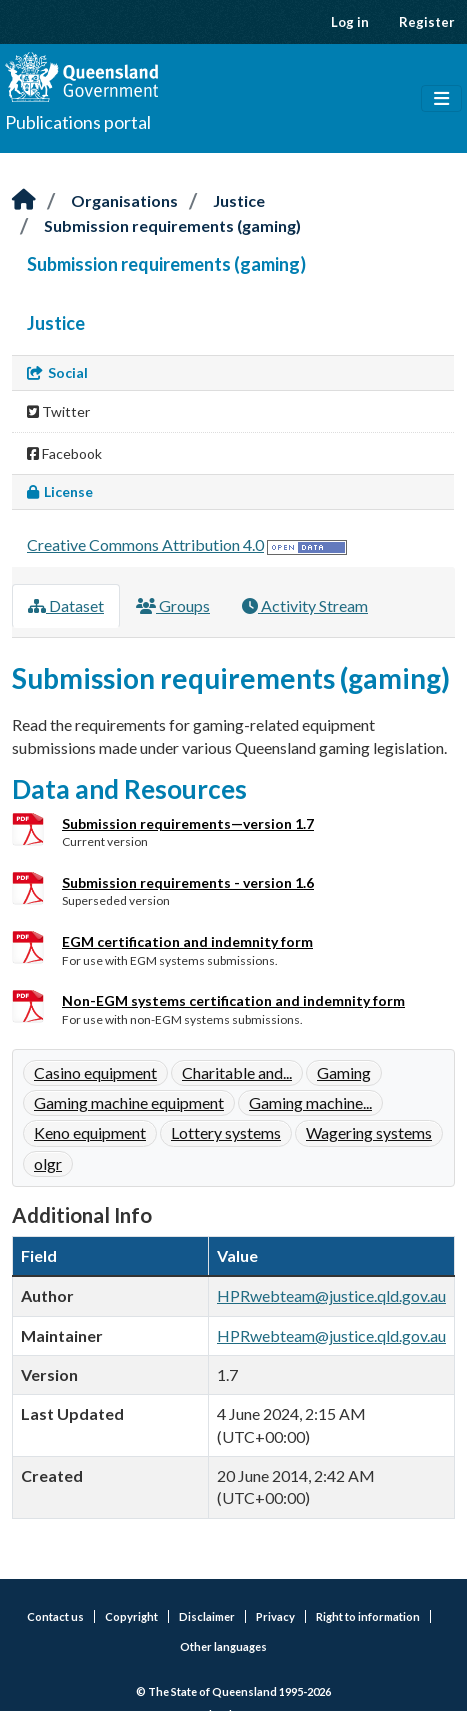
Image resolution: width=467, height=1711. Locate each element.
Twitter (58, 411)
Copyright (131, 1616)
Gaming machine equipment (129, 1102)
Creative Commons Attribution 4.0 (145, 544)
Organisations (124, 200)
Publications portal (78, 122)
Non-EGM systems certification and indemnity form (233, 1000)
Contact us (55, 1616)
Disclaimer (207, 1616)
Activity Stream (305, 605)
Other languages (223, 1646)
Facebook (64, 453)
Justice (239, 200)
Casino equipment (95, 1072)
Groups (173, 605)
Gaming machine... (310, 1102)
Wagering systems (369, 1132)
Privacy (275, 1616)
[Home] (24, 200)
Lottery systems (226, 1132)
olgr (48, 1163)
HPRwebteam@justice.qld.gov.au (331, 1295)
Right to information (368, 1616)
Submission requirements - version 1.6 (188, 882)
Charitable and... (237, 1072)
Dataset (66, 605)
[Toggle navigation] (441, 99)
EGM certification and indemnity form (187, 941)
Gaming (344, 1072)
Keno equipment (90, 1132)
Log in (350, 22)
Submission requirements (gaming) (172, 225)
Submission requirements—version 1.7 (188, 823)
